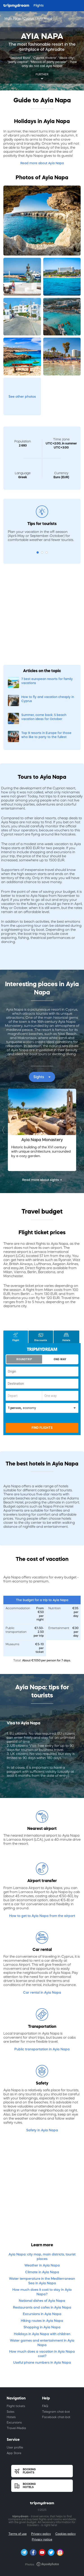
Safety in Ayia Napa (42, 2130)
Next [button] (79, 1130)
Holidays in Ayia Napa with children (42, 2334)
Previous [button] (4, 1130)
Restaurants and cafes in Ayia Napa (42, 2307)
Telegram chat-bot (56, 2411)
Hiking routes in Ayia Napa (42, 2320)
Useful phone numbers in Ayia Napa (42, 2362)
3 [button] (46, 552)
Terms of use (18, 2533)
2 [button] (42, 552)
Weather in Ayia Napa (42, 2265)
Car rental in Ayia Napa (42, 1992)
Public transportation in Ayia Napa (42, 2049)
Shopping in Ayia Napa (42, 2327)
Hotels (11, 2417)
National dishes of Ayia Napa (42, 2300)
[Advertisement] (42, 610)
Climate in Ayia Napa (42, 2272)
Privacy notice (42, 2539)
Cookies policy (65, 2533)
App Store (14, 2453)
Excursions (14, 2422)
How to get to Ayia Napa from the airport (42, 1915)
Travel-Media (16, 2428)
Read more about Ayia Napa (42, 163)
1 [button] (37, 552)
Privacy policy (41, 2533)
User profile (15, 2447)
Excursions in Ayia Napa (42, 2314)
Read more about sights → (42, 1179)
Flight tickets (16, 2406)
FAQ (45, 2406)
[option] (42, 1130)
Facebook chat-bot (56, 2417)
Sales (10, 2411)
